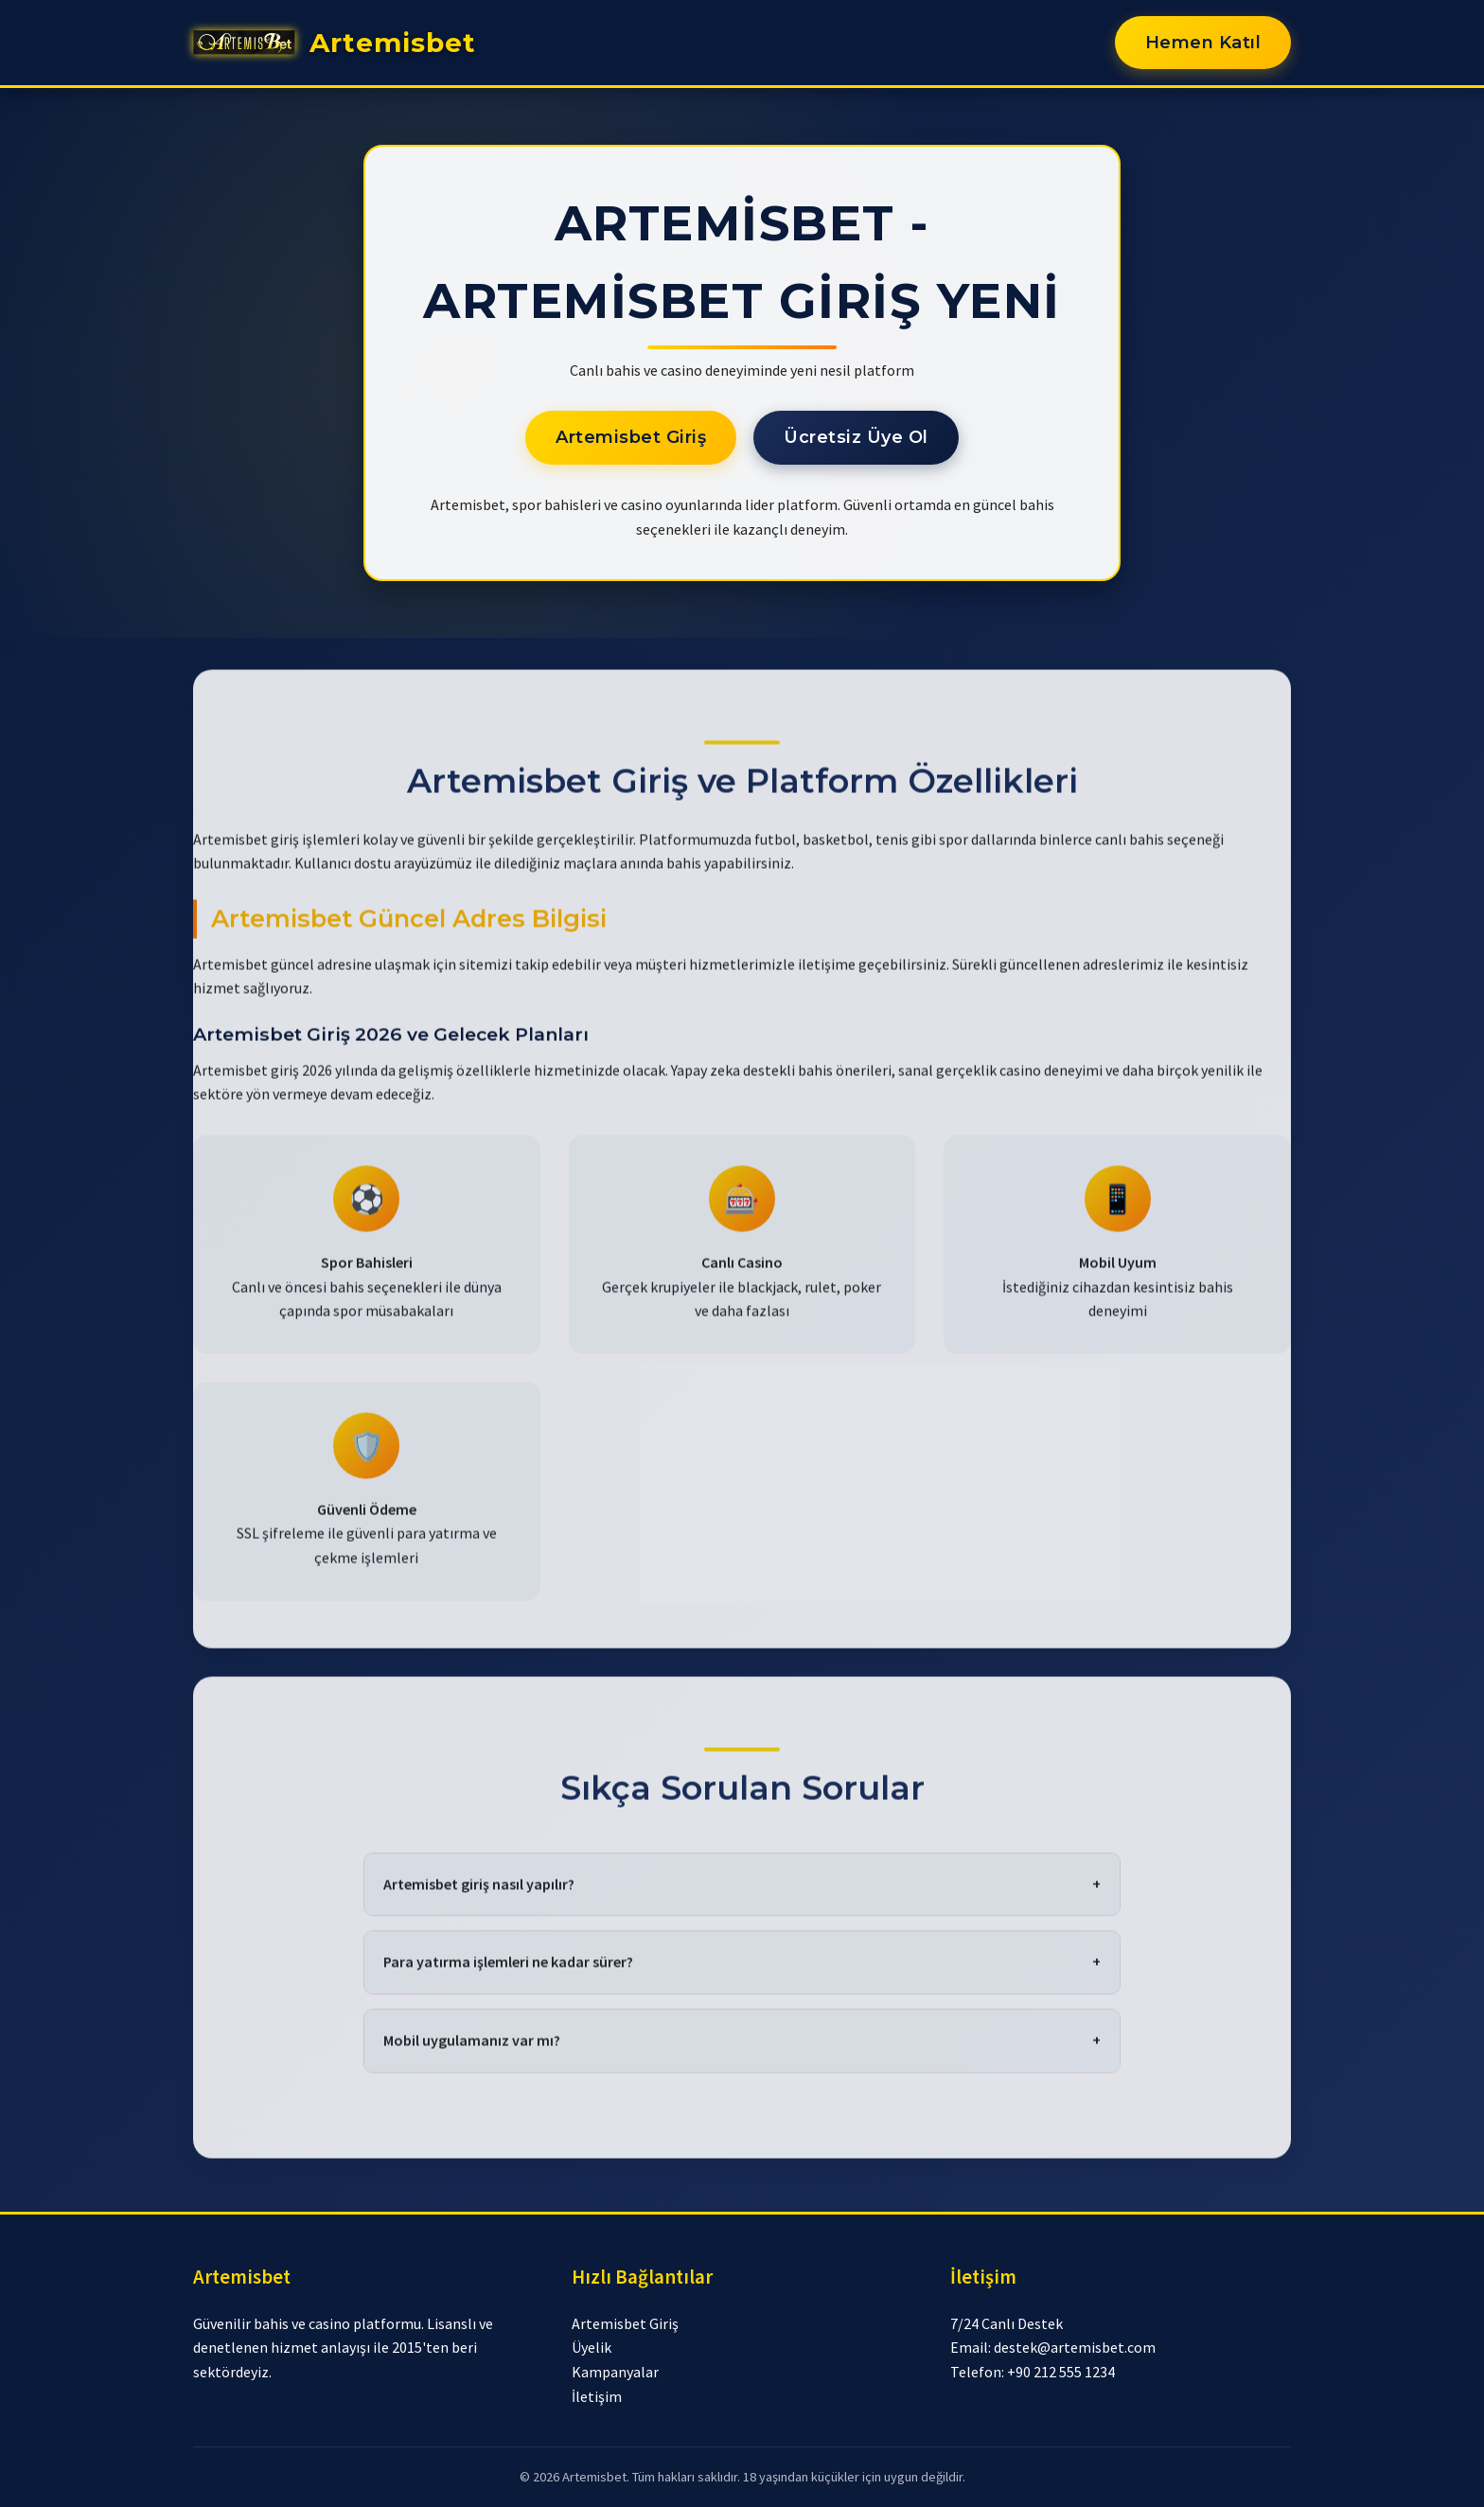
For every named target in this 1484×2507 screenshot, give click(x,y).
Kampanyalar (615, 2371)
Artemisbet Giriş (631, 437)
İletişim (597, 2396)
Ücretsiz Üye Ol (856, 437)
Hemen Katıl (1203, 42)
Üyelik (591, 2347)
